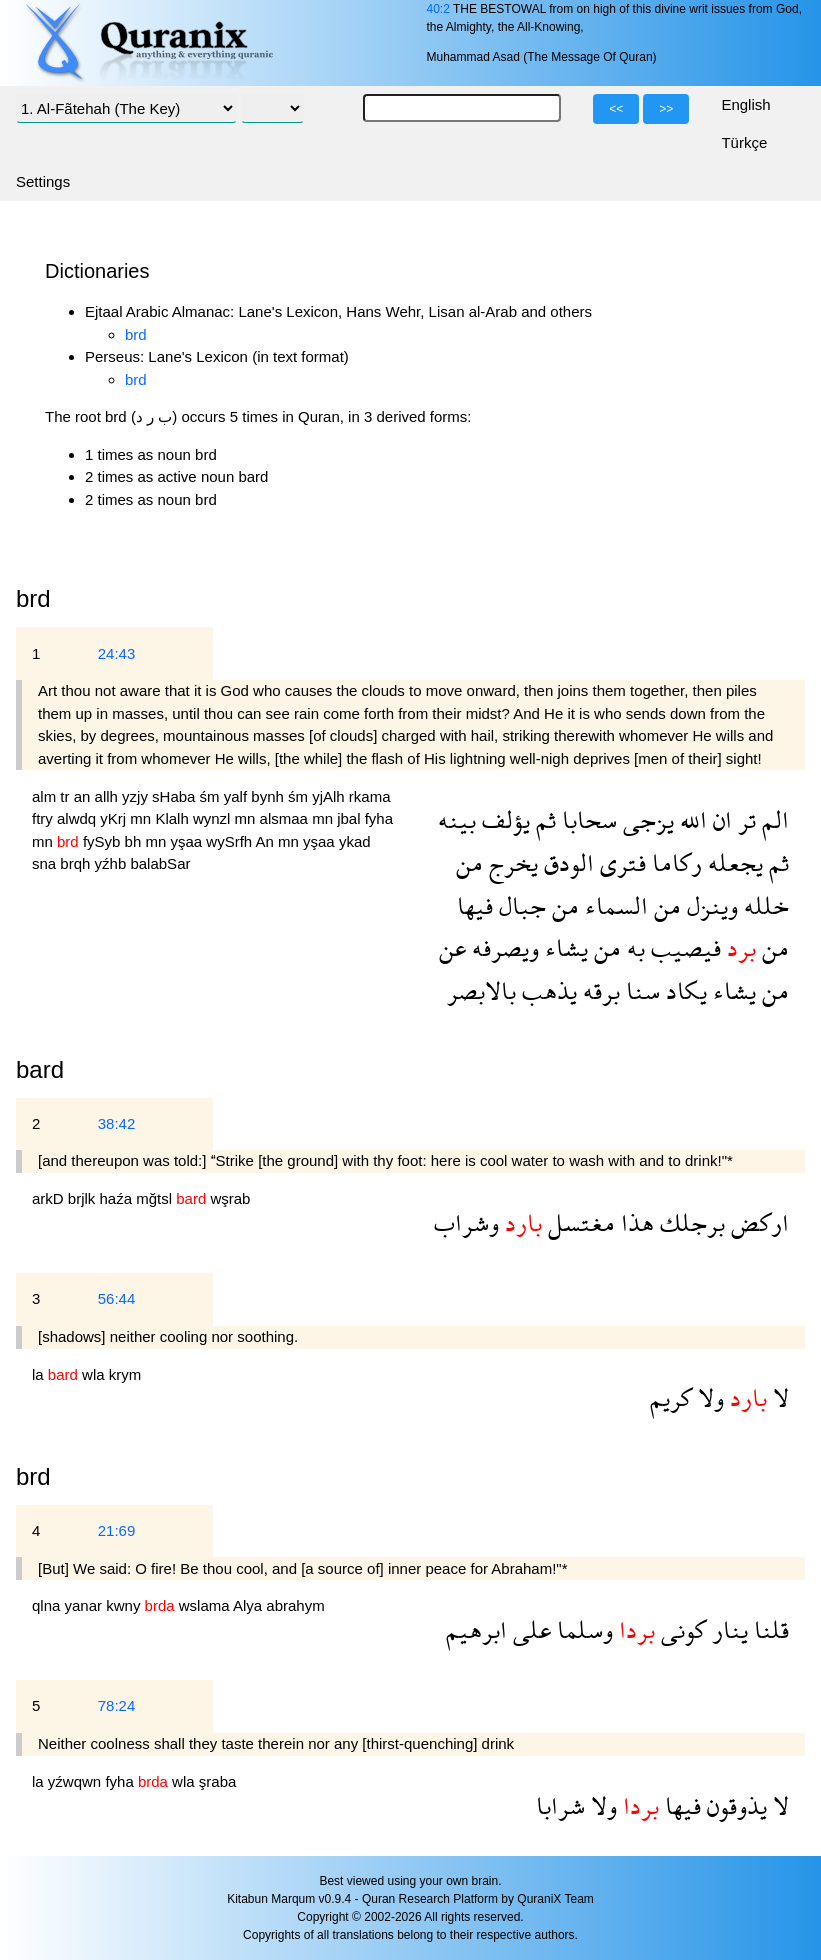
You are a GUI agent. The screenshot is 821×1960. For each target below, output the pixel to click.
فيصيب (683, 947)
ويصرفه (502, 947)
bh (135, 841)
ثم (543, 819)
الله (690, 819)
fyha (379, 818)
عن (452, 947)
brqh (77, 863)
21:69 (117, 1530)
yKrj (115, 818)
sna (46, 863)
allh (109, 796)
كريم (671, 1397)
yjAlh (330, 796)
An (266, 841)
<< (616, 109)
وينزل (709, 905)
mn (142, 818)
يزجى (645, 819)
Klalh (174, 818)
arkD (50, 1198)
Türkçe (744, 142)
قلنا (768, 1629)
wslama (206, 1605)
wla (95, 1374)
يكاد (683, 990)
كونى (680, 1629)
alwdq (78, 818)
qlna (48, 1605)
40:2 (437, 9)
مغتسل (578, 1222)
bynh (269, 796)
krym (125, 1374)
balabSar (160, 863)
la (40, 1374)
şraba (218, 1781)
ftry (44, 818)
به (633, 947)
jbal (351, 818)
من (469, 862)
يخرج (510, 862)
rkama (370, 796)
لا (778, 1397)
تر (744, 819)
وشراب (466, 1222)
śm (212, 796)
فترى (620, 862)
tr (66, 796)
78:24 (117, 1705)
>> (666, 109)
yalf (238, 796)
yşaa (188, 841)
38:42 (117, 1123)
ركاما (674, 862)
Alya (249, 1605)
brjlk (84, 1198)
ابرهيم (476, 1629)
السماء (613, 905)
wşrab (230, 1198)
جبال (519, 905)
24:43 (117, 653)
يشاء (563, 947)
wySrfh (230, 841)
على (529, 1629)
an (84, 796)
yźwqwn (77, 1781)
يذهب (546, 990)
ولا (708, 1397)
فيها (475, 905)
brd (136, 334)
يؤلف (503, 819)
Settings (43, 181)
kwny (125, 1605)
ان (719, 819)
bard (40, 1069)
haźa (118, 1198)
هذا (634, 1222)
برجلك (689, 1222)
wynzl (214, 818)
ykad (355, 841)
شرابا (560, 1805)
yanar (86, 1605)
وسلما (582, 1629)
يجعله (732, 862)
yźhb (113, 863)
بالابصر (481, 990)
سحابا (586, 819)
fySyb (104, 841)
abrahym (295, 1605)
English (745, 104)
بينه (457, 819)
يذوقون (734, 1805)
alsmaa (286, 818)
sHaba (176, 796)
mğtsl (156, 1198)
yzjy (137, 796)
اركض (757, 1222)
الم (772, 819)
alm (46, 796)
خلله (763, 905)
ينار (727, 1629)
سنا (640, 990)
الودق (566, 862)
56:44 (117, 1298)
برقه (598, 990)
